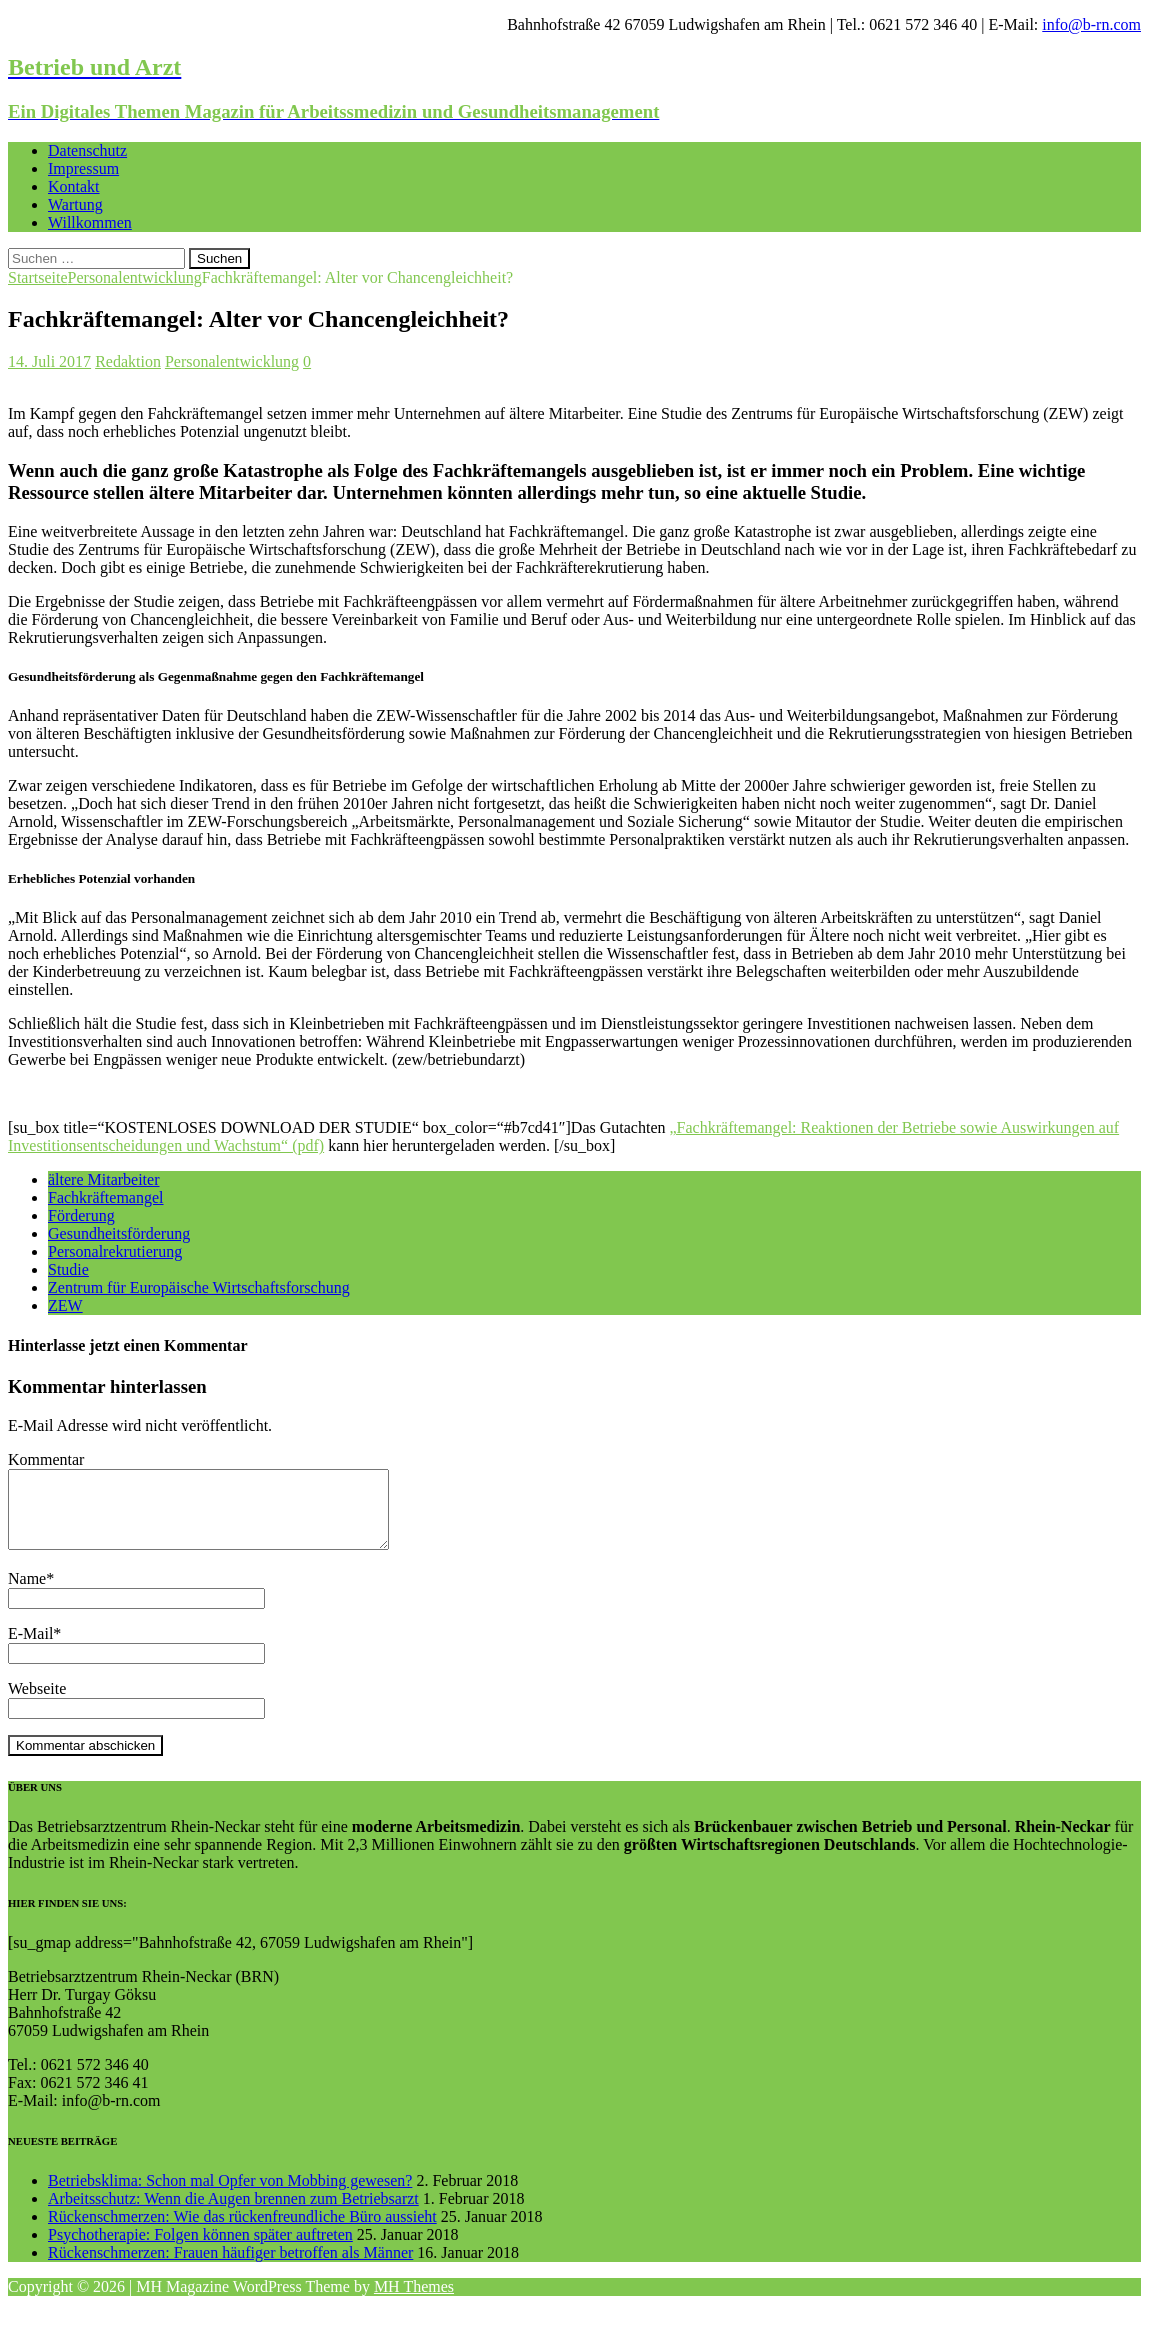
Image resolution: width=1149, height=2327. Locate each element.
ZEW (65, 1305)
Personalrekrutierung (115, 1251)
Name (27, 1593)
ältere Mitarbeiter (104, 1179)
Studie (68, 1269)
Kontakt (74, 186)
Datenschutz (87, 150)
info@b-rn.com (1091, 24)
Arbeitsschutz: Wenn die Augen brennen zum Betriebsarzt (233, 2213)
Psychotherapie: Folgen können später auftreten (200, 2249)
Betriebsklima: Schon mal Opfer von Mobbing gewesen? (230, 2195)
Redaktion (128, 361)
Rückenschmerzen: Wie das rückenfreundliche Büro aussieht (242, 2231)
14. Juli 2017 (49, 361)
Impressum (83, 168)
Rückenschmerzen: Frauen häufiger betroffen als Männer (230, 2267)
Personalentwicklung (232, 361)
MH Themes (414, 2301)
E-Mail (30, 1648)
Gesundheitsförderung (119, 1233)
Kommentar (46, 1459)
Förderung (81, 1215)
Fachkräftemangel (106, 1197)
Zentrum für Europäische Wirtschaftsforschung (199, 1287)
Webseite (37, 1703)
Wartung (75, 204)
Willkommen (90, 222)
